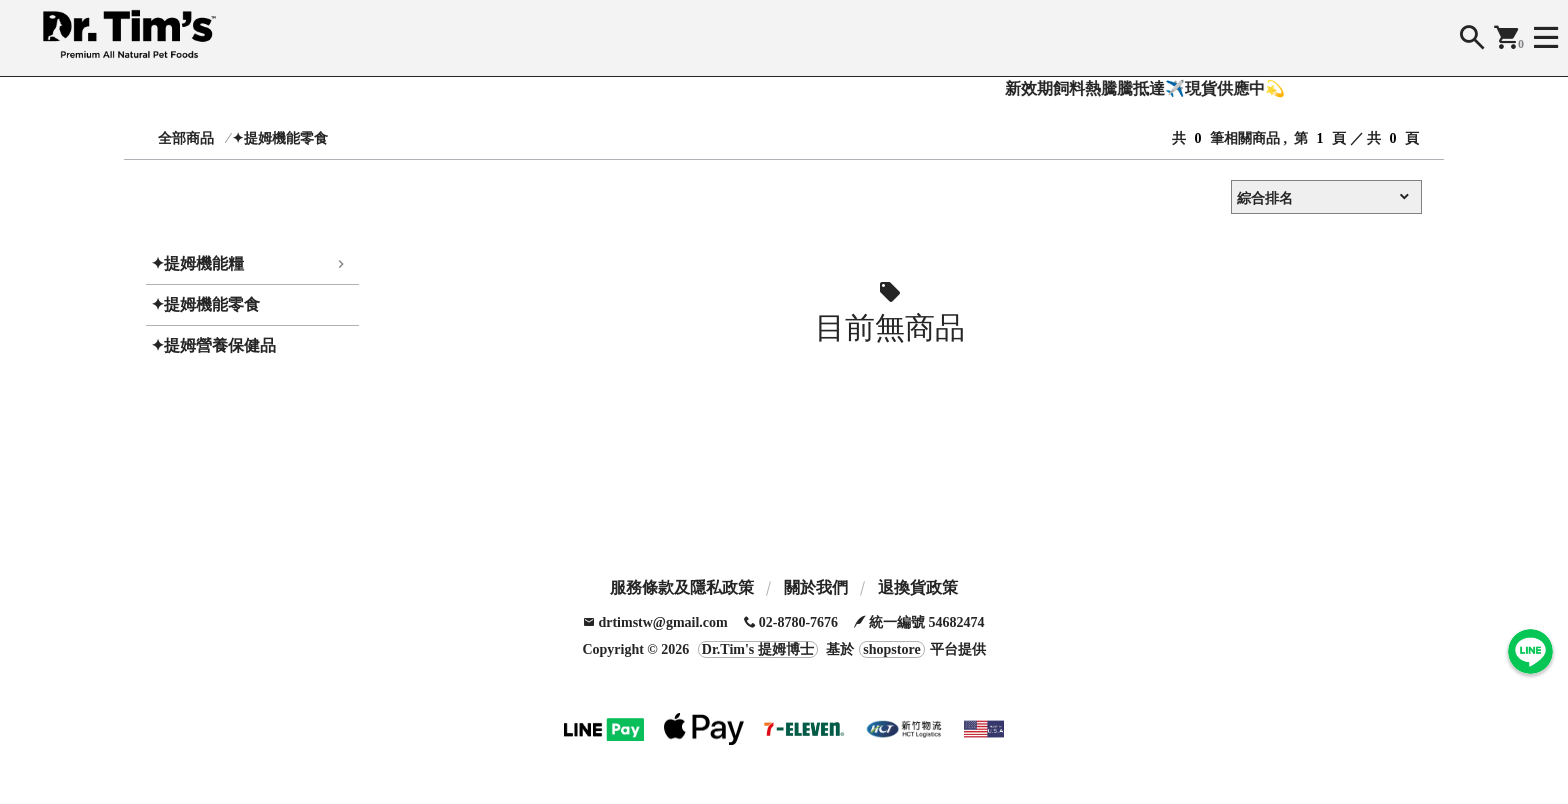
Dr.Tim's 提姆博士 (758, 649)
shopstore (891, 649)
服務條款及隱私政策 (682, 587)
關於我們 (816, 587)
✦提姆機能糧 (197, 263)
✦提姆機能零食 (280, 138)
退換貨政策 (918, 587)
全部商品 (186, 138)
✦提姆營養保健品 (213, 345)
